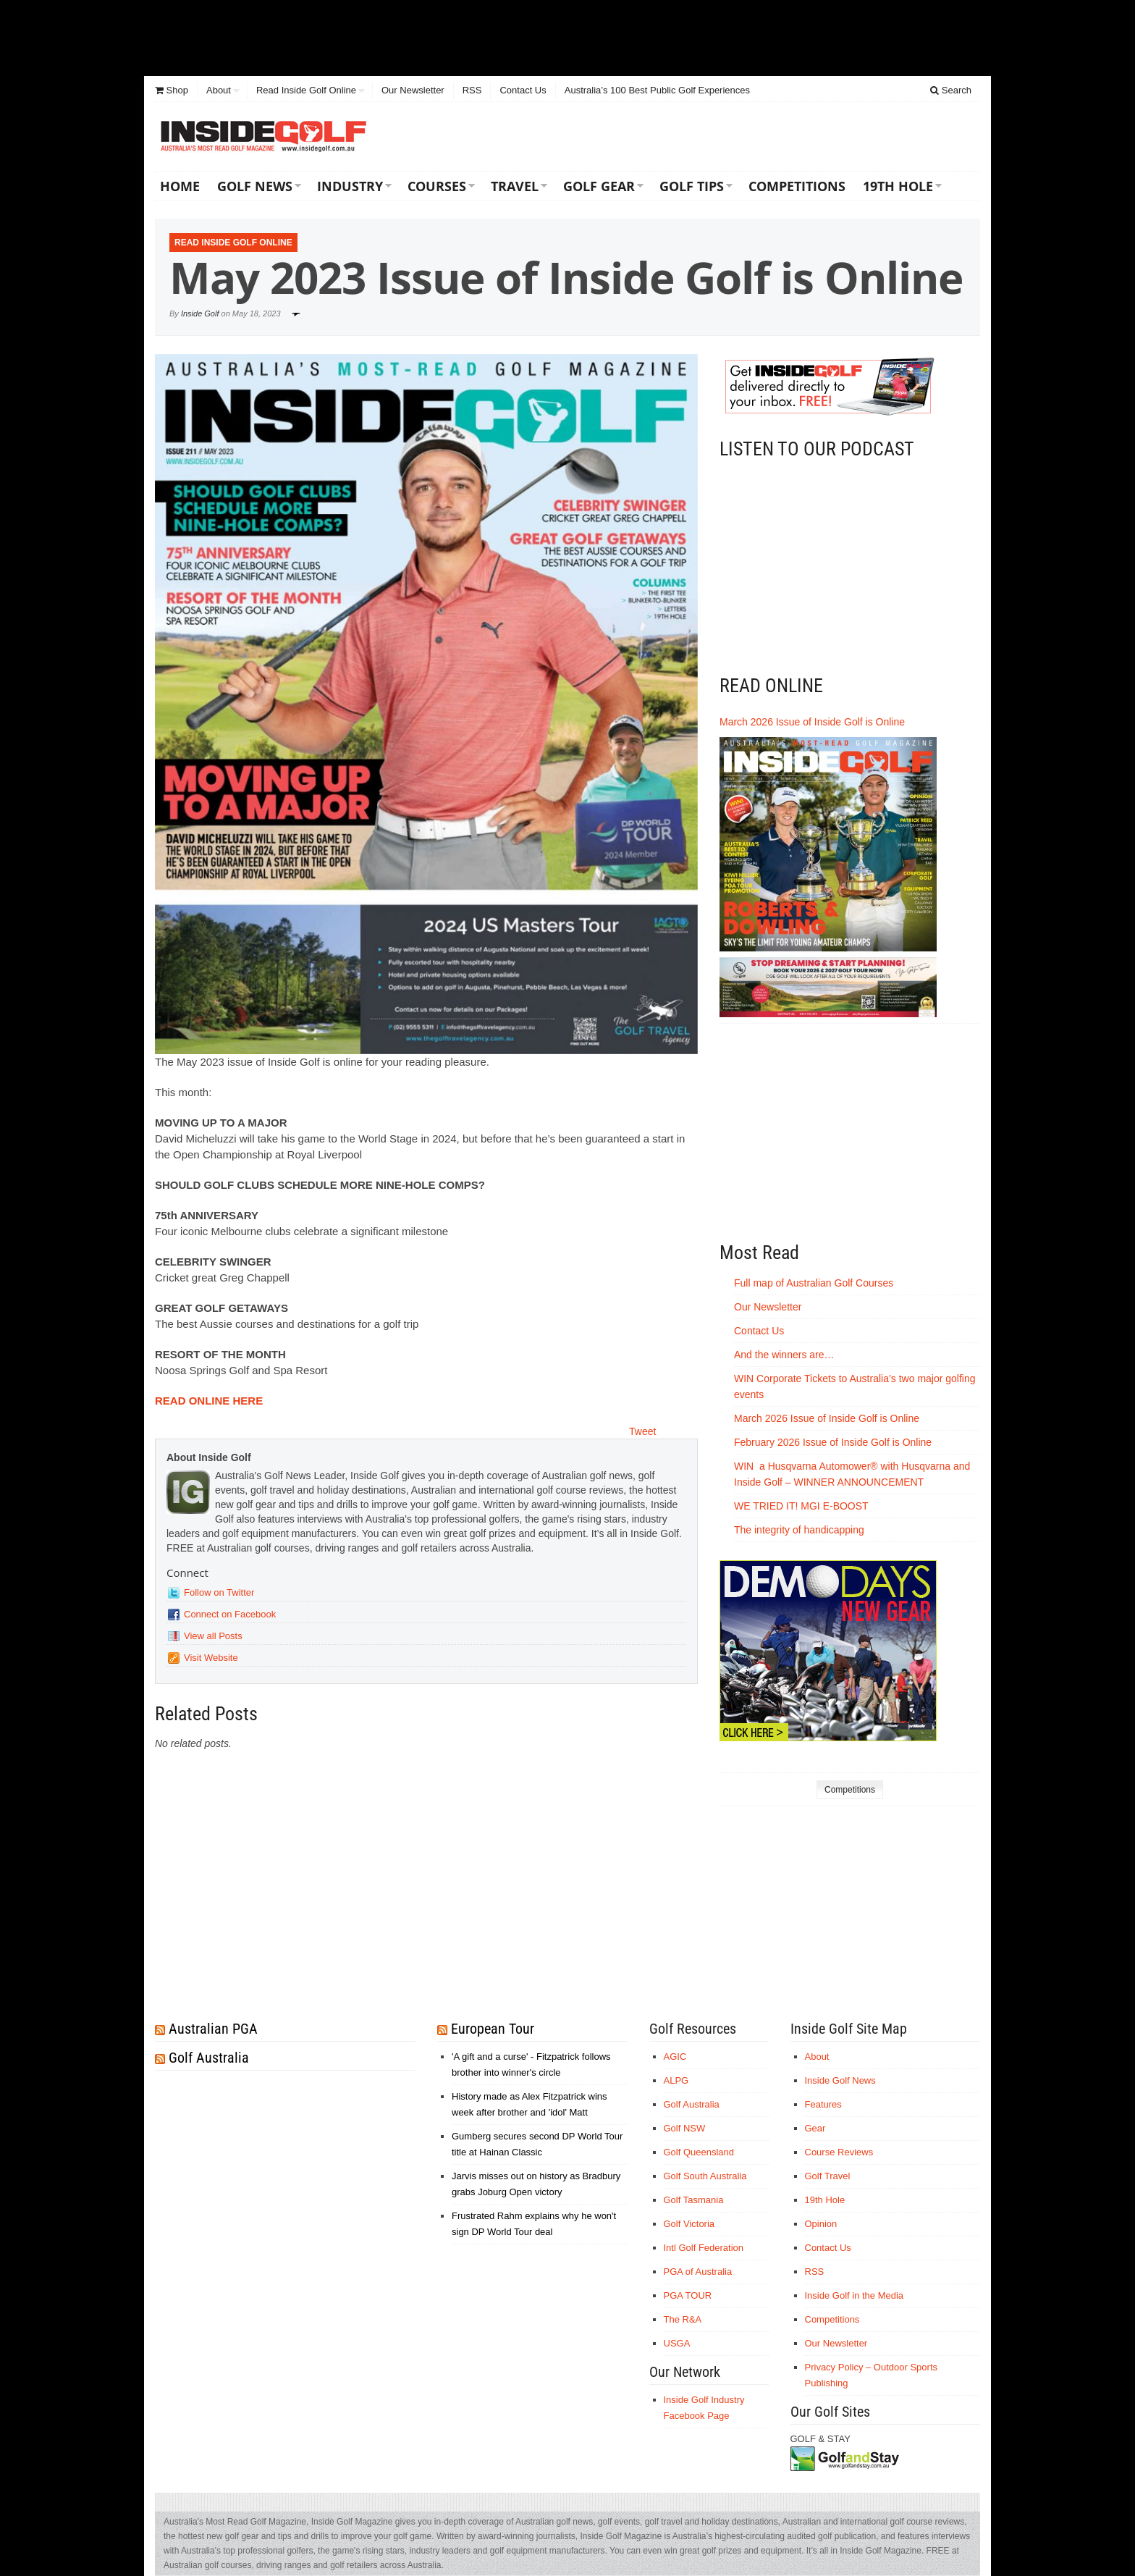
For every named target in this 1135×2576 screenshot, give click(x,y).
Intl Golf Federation (704, 2247)
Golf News (254, 186)
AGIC (675, 2056)
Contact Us (522, 90)
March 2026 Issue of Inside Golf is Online (812, 722)
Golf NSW (685, 2128)
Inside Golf (200, 313)
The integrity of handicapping (800, 1530)
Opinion (821, 2223)
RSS (472, 90)
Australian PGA (213, 2028)
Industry (350, 186)
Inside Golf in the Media (854, 2295)
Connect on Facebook (230, 1614)
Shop (171, 90)
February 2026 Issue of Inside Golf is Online (833, 1442)
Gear (815, 2128)
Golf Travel (828, 2176)
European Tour (492, 2028)
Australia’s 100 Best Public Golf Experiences (657, 90)
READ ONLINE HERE (209, 1400)
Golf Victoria (689, 2223)
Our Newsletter (412, 90)
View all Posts (213, 1635)
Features (823, 2104)
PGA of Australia (698, 2271)
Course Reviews (839, 2152)
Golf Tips (691, 186)
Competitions (796, 186)
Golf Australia (209, 2057)
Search (950, 90)
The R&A (683, 2319)
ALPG (676, 2080)
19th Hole (898, 186)
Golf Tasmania (694, 2199)
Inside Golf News (840, 2080)
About (218, 90)
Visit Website (211, 1657)
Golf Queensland (699, 2152)
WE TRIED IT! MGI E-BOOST (801, 1506)
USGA (677, 2343)
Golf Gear (599, 186)
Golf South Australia (705, 2176)
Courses (437, 186)
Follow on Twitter (219, 1592)
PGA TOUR (688, 2295)
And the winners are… (784, 1354)
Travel (515, 186)
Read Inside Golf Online (306, 90)
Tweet (642, 1431)
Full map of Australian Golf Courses (813, 1283)
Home (180, 186)
